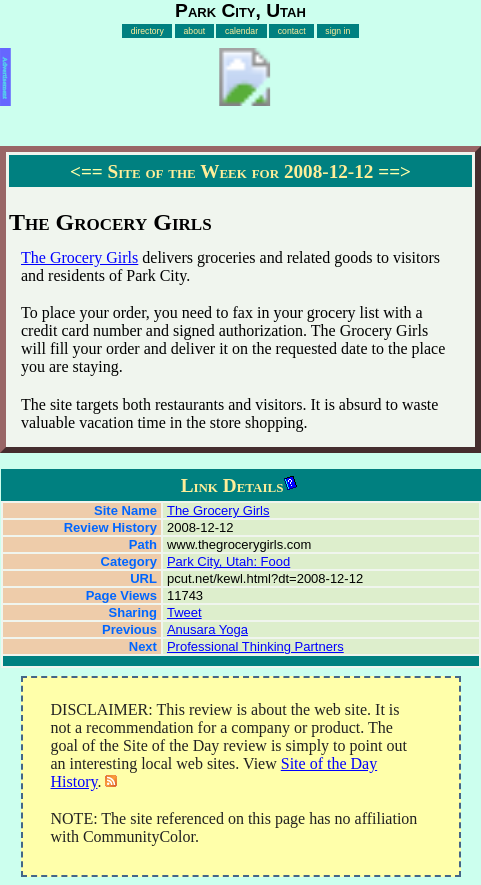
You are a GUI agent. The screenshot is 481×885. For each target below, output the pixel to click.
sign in (337, 31)
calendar (241, 31)
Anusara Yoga (207, 629)
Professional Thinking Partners (255, 646)
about (195, 31)
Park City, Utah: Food (228, 561)
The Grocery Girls (79, 257)
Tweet (184, 612)
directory (147, 31)
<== (86, 171)
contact (292, 31)
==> (394, 171)
